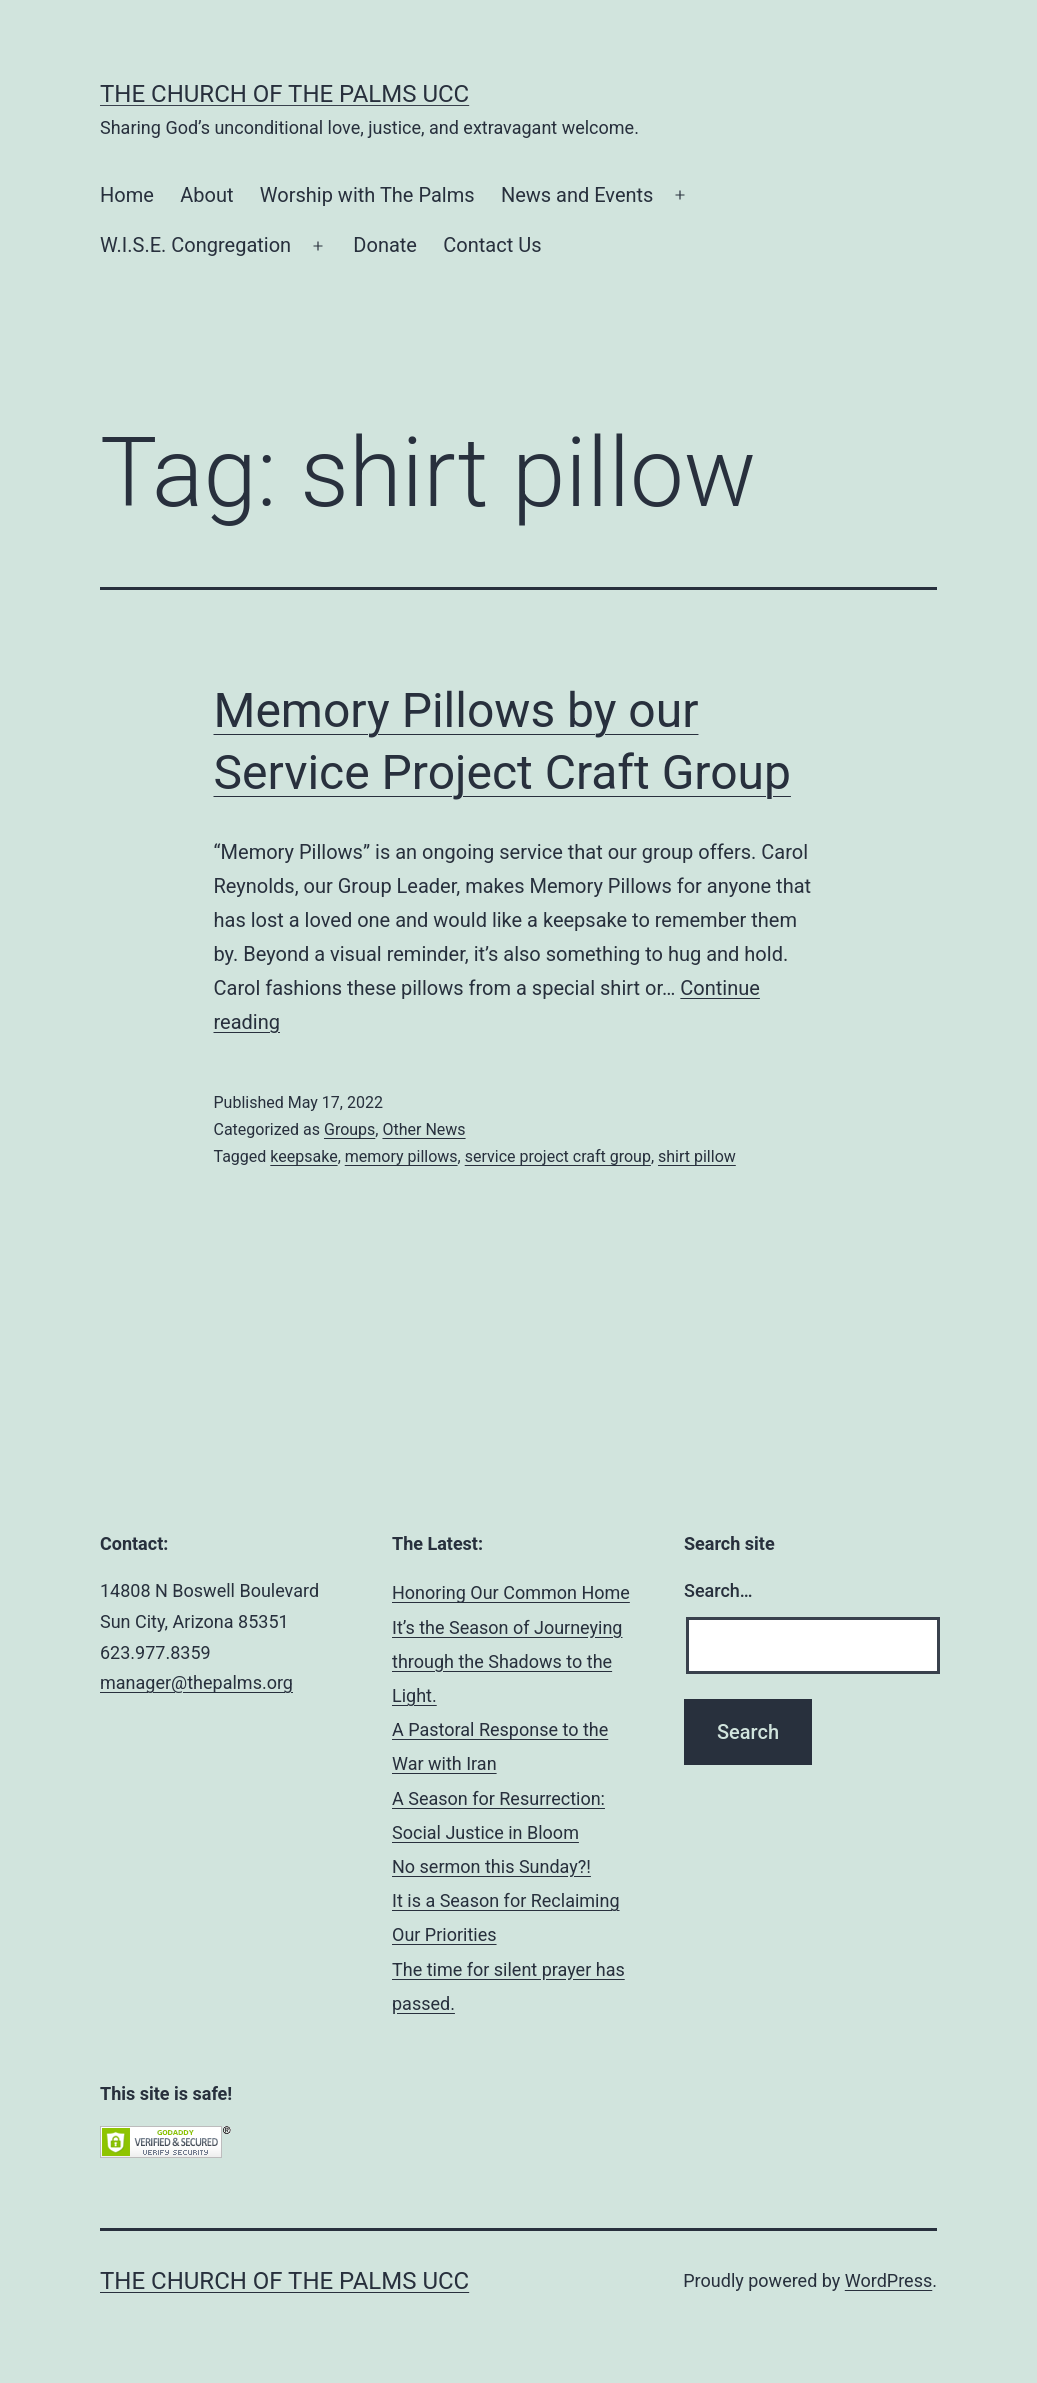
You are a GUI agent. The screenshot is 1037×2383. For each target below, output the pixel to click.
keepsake (303, 1156)
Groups (349, 1129)
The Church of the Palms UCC (284, 94)
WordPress (888, 2280)
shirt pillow (697, 1156)
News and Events (577, 195)
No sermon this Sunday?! (491, 1866)
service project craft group (558, 1156)
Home (127, 195)
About (206, 195)
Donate (385, 245)
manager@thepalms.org (196, 1682)
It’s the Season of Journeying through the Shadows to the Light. (507, 1661)
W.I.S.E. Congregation (195, 245)
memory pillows (401, 1156)
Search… (718, 1590)
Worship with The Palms (367, 195)
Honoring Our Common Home (511, 1592)
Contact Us (492, 245)
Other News (423, 1129)
